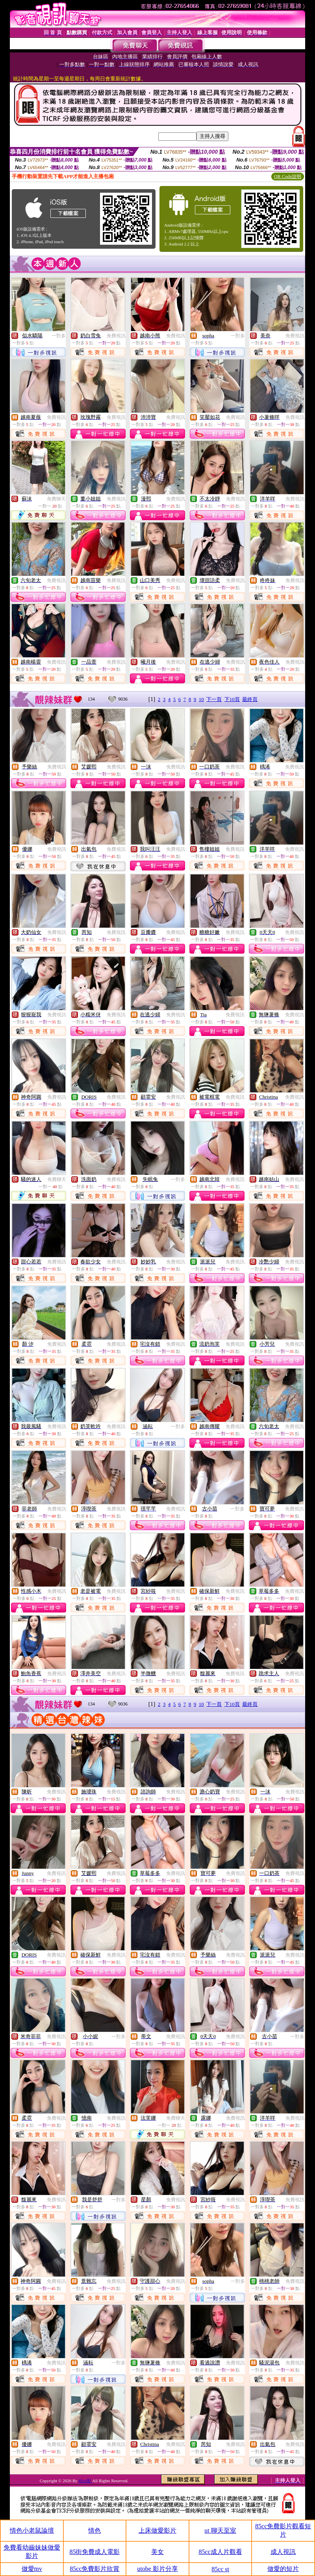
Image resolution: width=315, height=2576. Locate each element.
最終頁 (250, 699)
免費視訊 (116, 336)
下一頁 (214, 699)
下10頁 (232, 699)
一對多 (59, 336)
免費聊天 (56, 499)
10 (201, 699)
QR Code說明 (287, 176)
